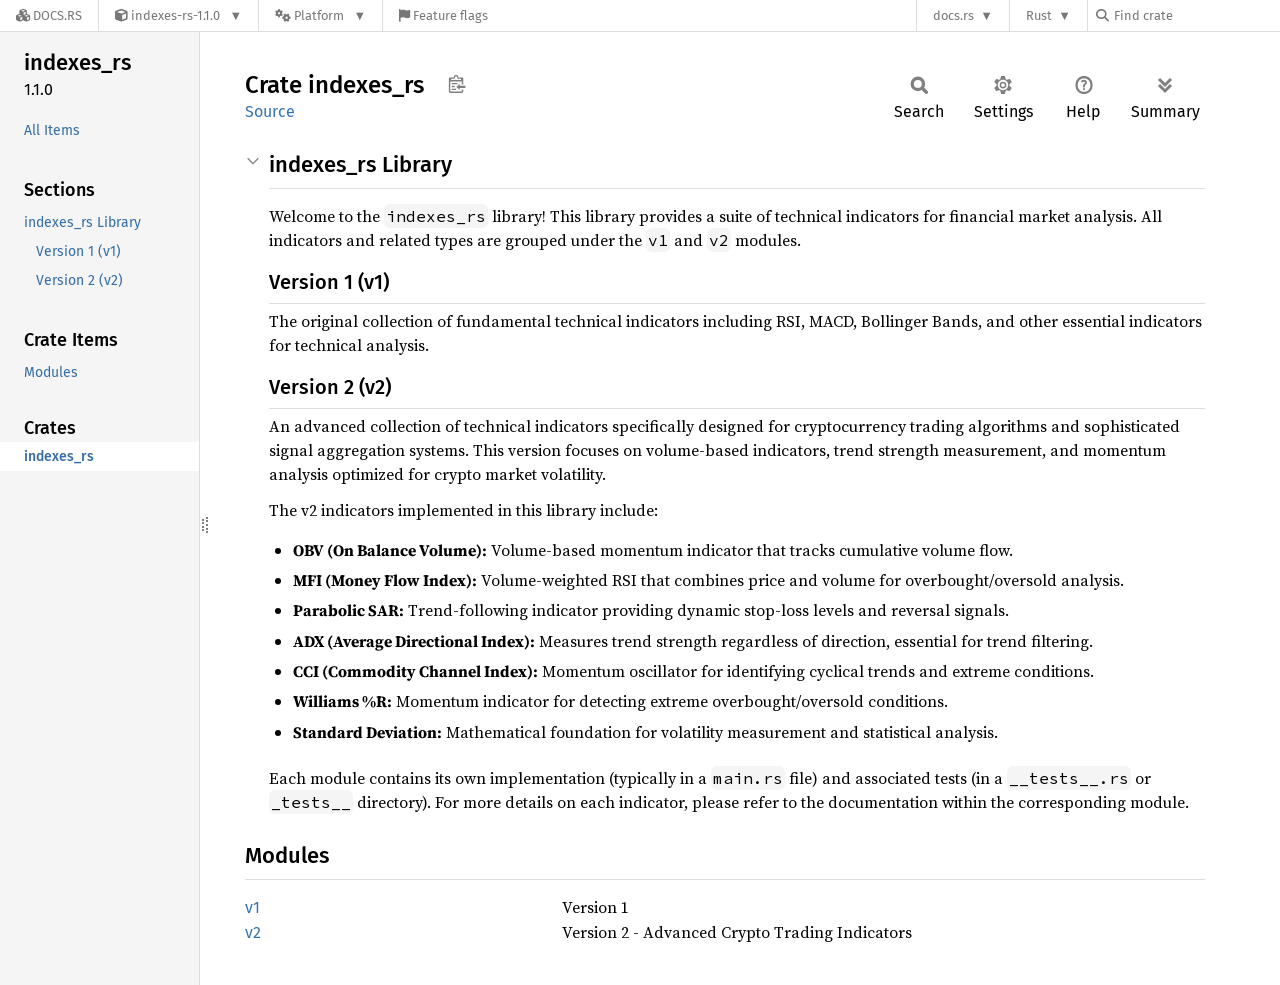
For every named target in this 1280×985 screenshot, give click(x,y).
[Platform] (320, 15)
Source (270, 111)
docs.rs (953, 15)
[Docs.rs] (49, 15)
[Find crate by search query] (1196, 15)
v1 (252, 907)
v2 (253, 932)
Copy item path (456, 84)
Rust (1039, 15)
